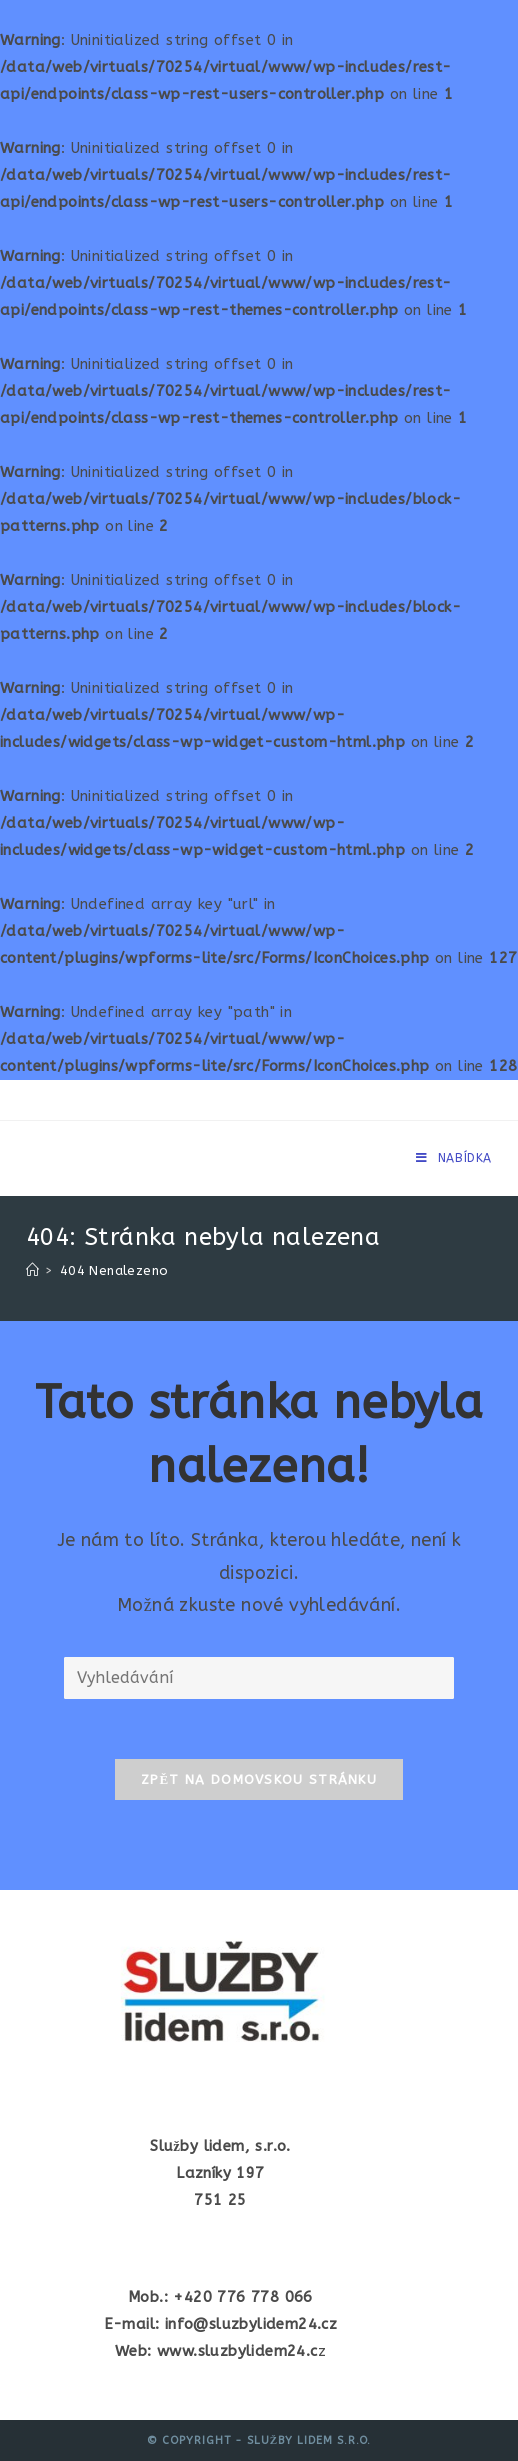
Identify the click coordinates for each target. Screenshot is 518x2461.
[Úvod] (32, 1270)
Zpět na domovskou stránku (259, 1779)
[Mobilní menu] (454, 1158)
